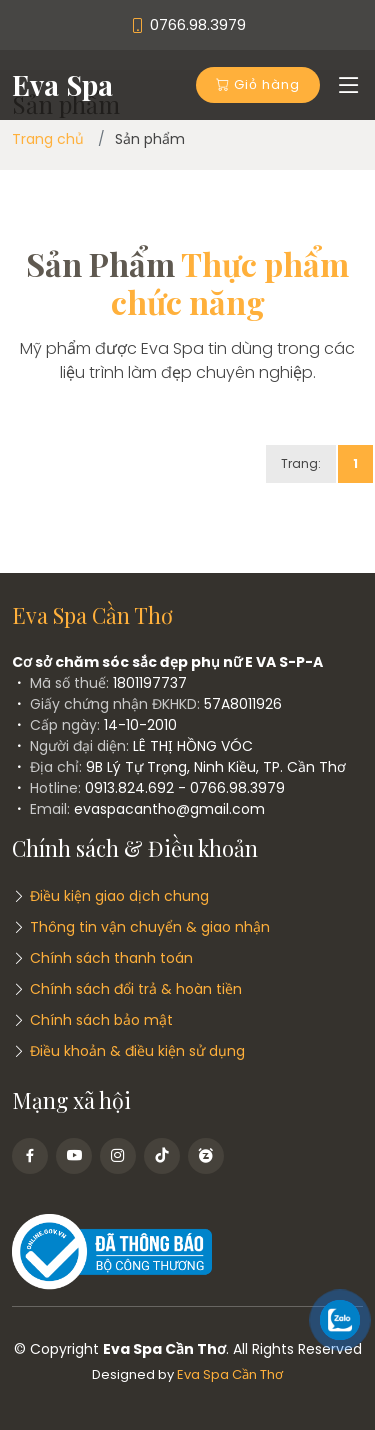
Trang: (301, 463)
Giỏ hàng (258, 84)
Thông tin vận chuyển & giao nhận (150, 927)
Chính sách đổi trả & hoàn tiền (136, 989)
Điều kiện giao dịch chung (119, 896)
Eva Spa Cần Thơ (230, 1374)
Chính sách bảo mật (101, 1020)
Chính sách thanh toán (111, 958)
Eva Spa (62, 84)
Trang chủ (48, 139)
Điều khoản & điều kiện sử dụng (137, 1051)
